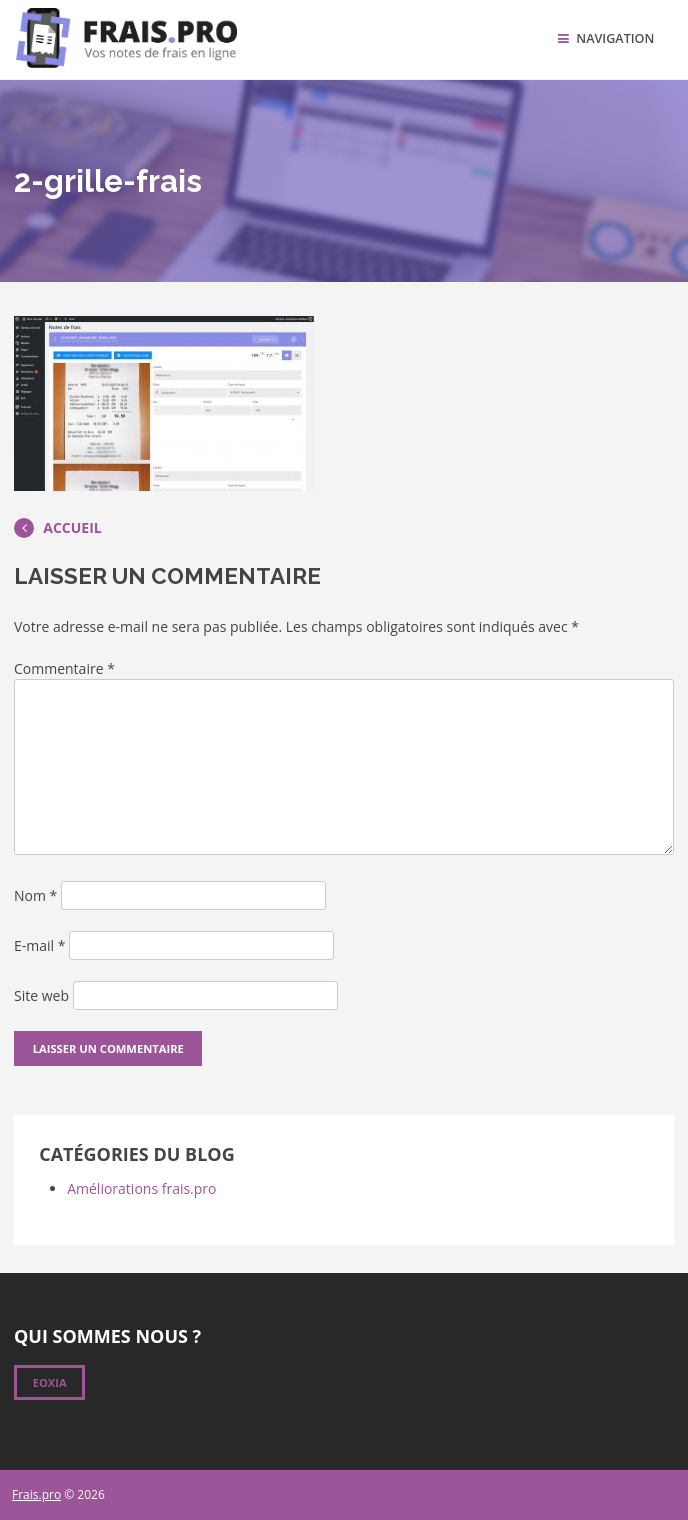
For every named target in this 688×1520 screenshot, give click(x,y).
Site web (41, 995)
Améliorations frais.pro (141, 1188)
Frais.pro (36, 1494)
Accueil (58, 527)
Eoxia (50, 1382)
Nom (35, 895)
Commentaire (64, 668)
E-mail (39, 945)
